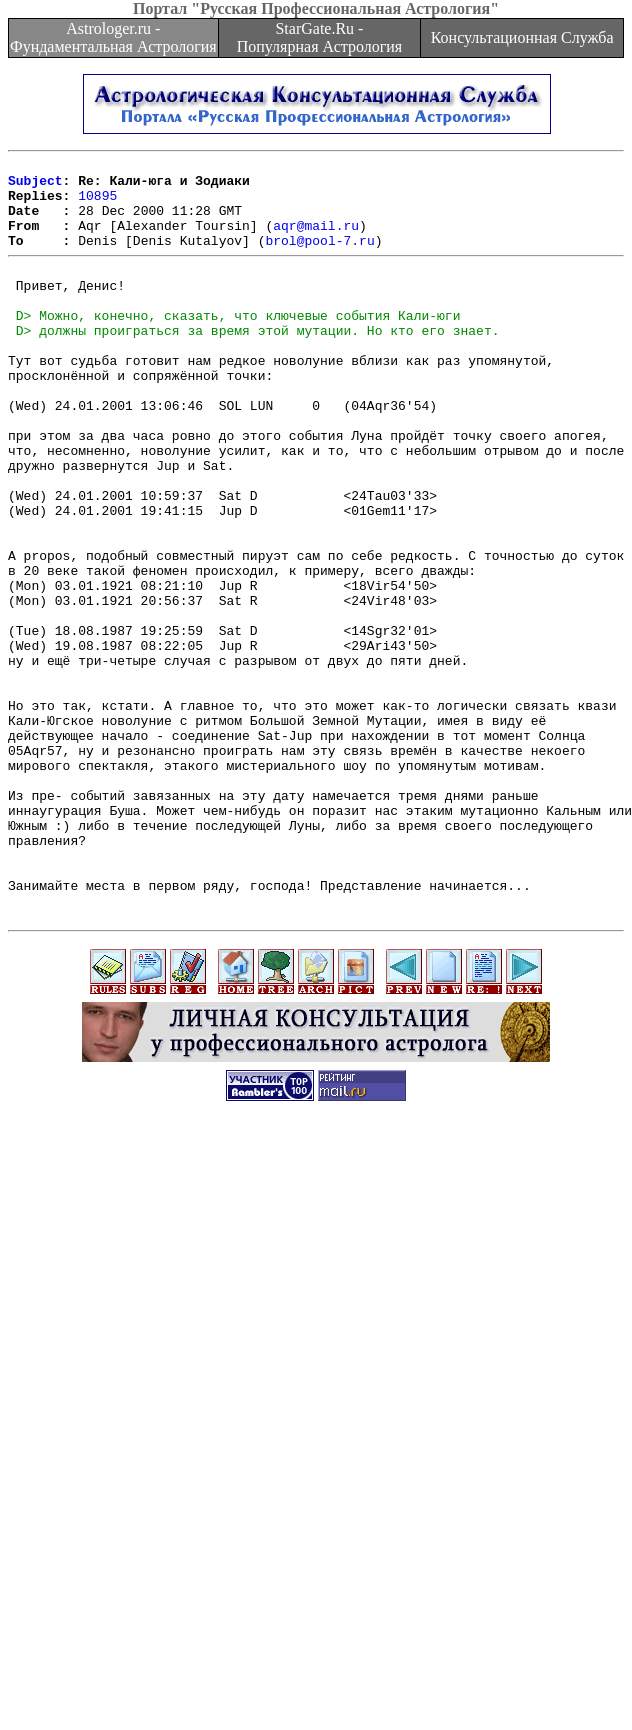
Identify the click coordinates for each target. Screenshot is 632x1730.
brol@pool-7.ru (319, 258)
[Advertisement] (232, 1497)
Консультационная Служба (522, 37)
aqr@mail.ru (316, 240)
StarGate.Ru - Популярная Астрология (319, 37)
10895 (97, 204)
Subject (35, 186)
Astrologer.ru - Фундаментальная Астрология (113, 37)
